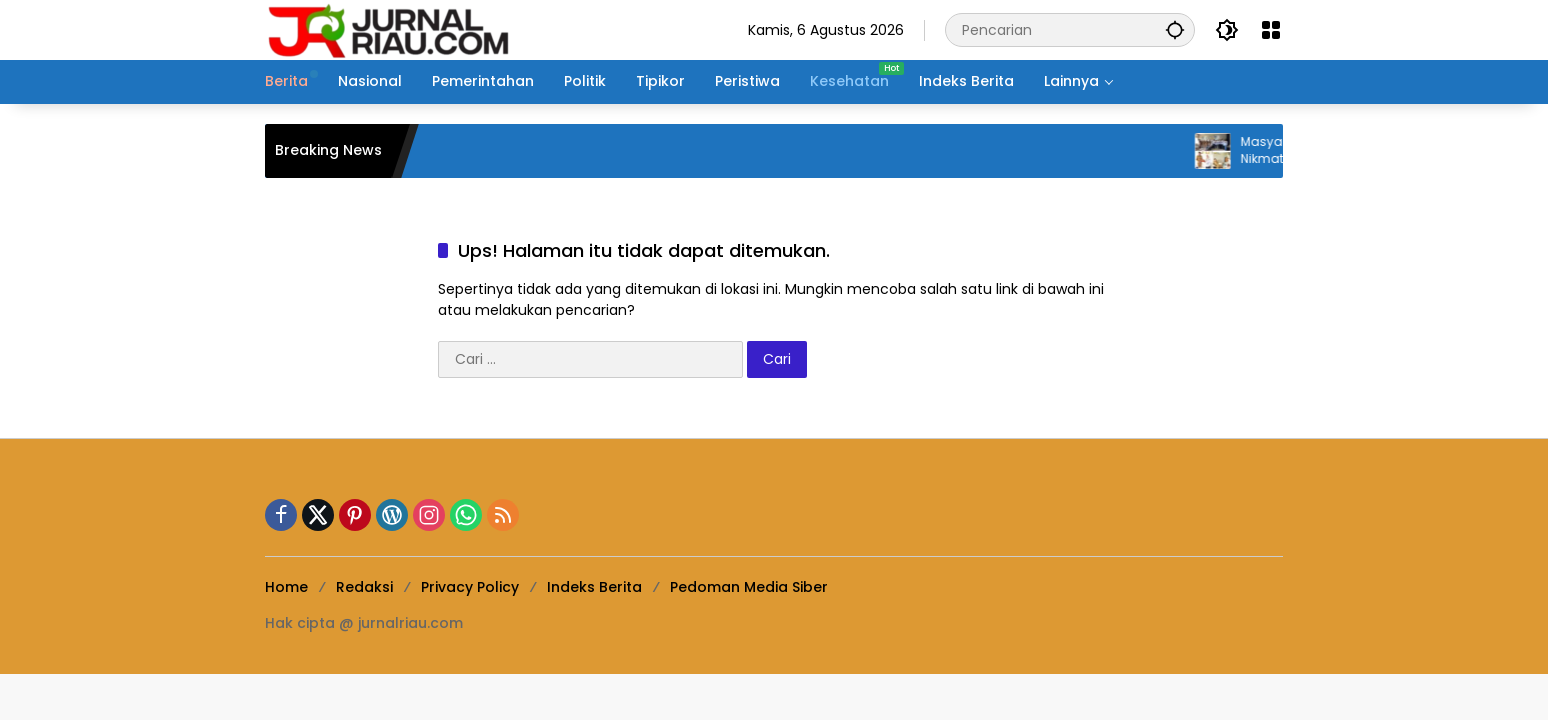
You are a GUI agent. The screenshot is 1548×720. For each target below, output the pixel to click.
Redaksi (364, 587)
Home (286, 587)
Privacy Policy (470, 587)
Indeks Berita (594, 587)
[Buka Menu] (1271, 30)
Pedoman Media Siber (749, 587)
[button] (1175, 29)
